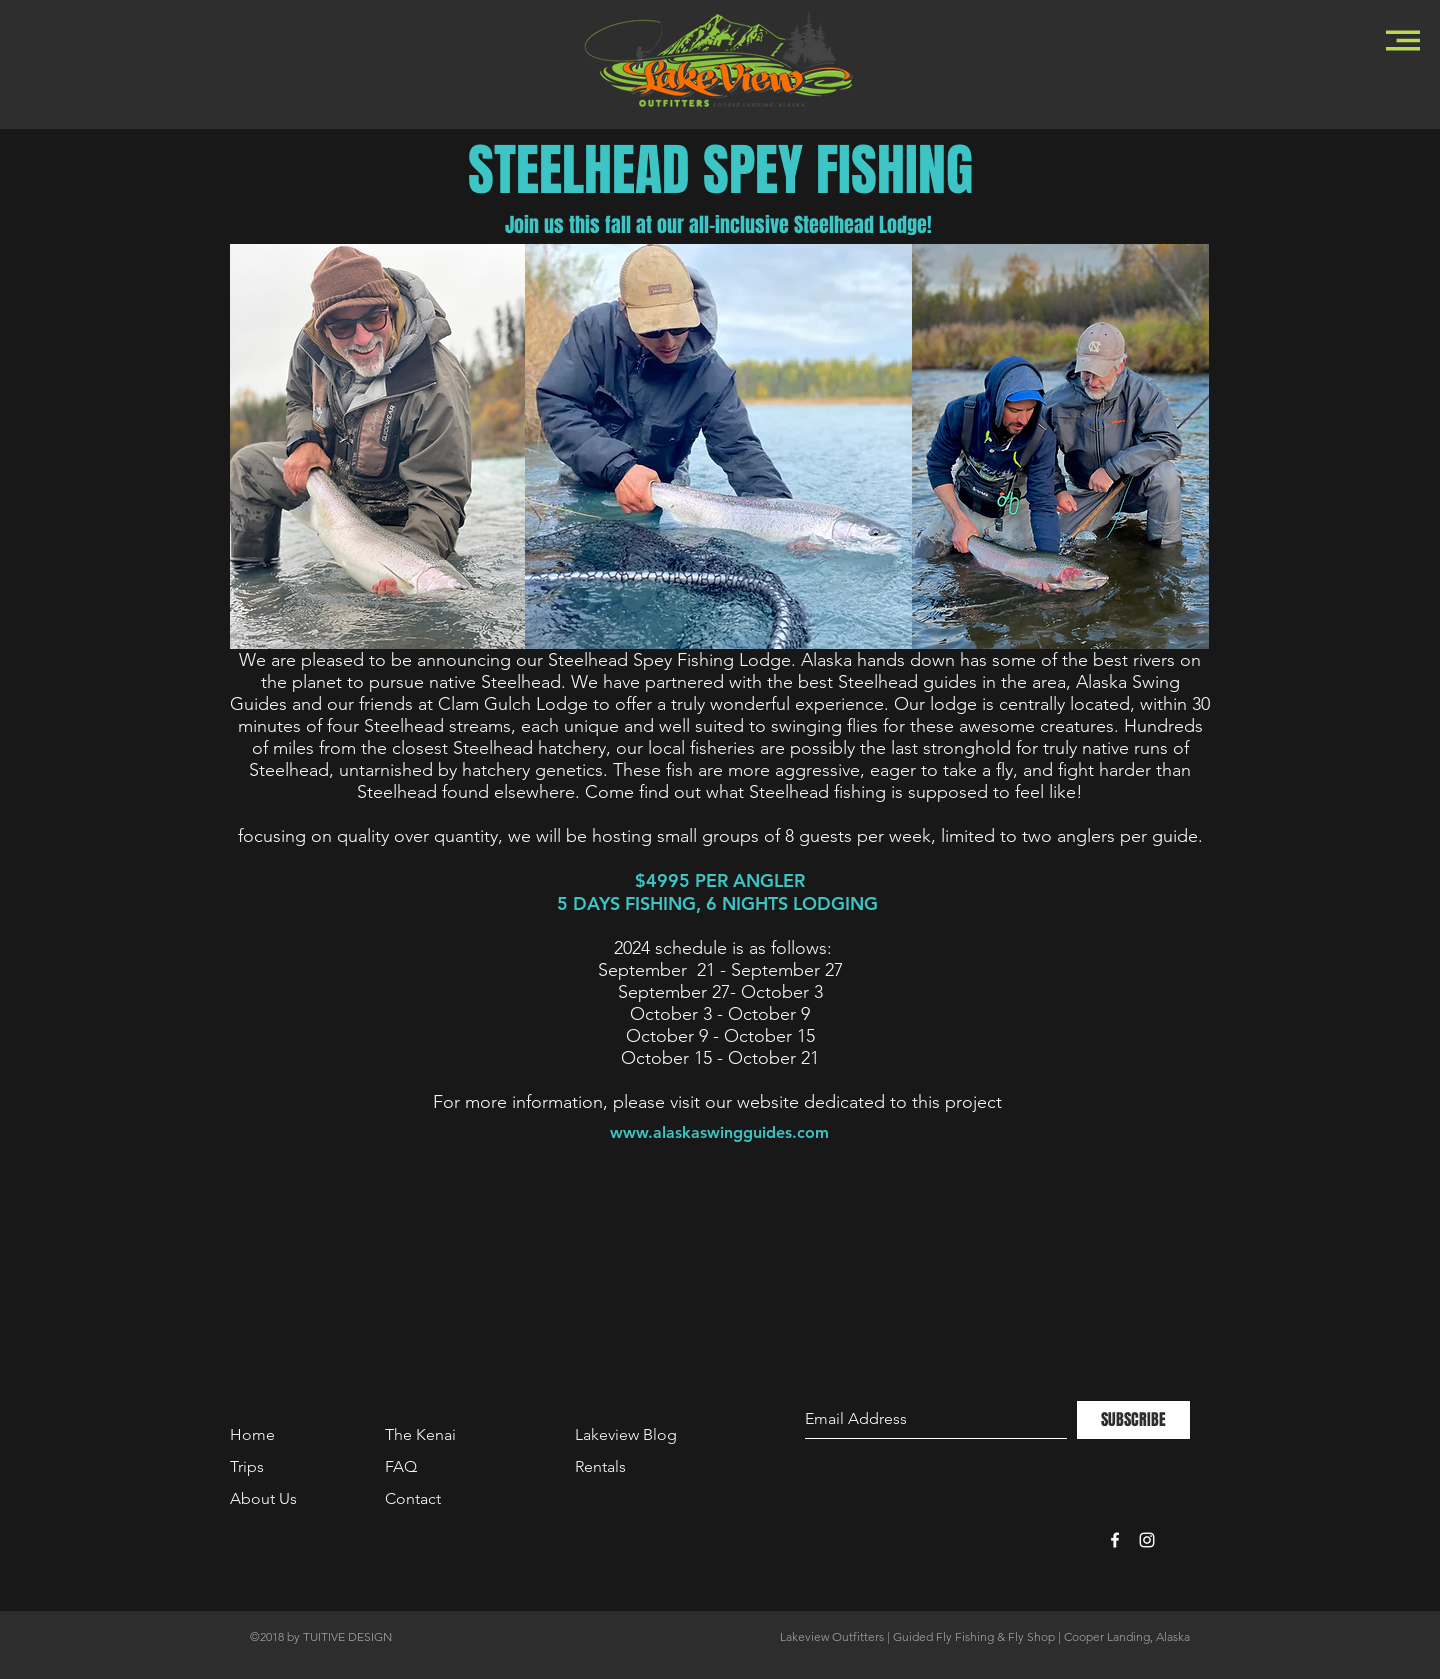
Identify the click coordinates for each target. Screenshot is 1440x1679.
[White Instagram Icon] (1147, 1540)
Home (252, 1434)
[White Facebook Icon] (1115, 1540)
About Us (263, 1498)
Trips (247, 1466)
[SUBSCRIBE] (1133, 1420)
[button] (1403, 40)
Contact (413, 1498)
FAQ (401, 1466)
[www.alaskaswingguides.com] (719, 1133)
